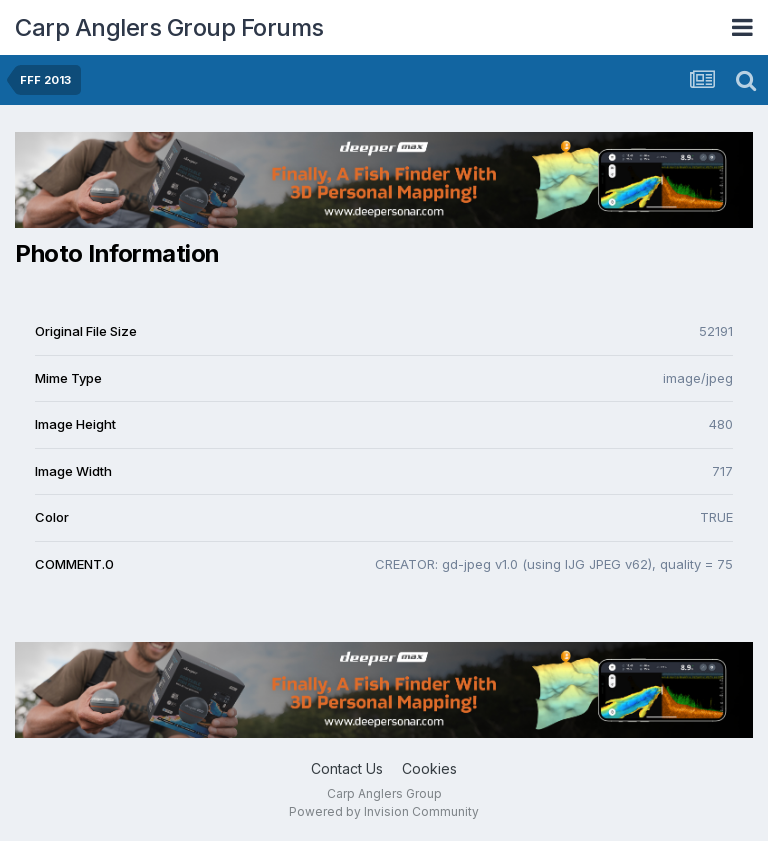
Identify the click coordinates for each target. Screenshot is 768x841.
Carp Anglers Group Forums (169, 27)
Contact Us (347, 768)
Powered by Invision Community (384, 811)
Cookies (429, 768)
